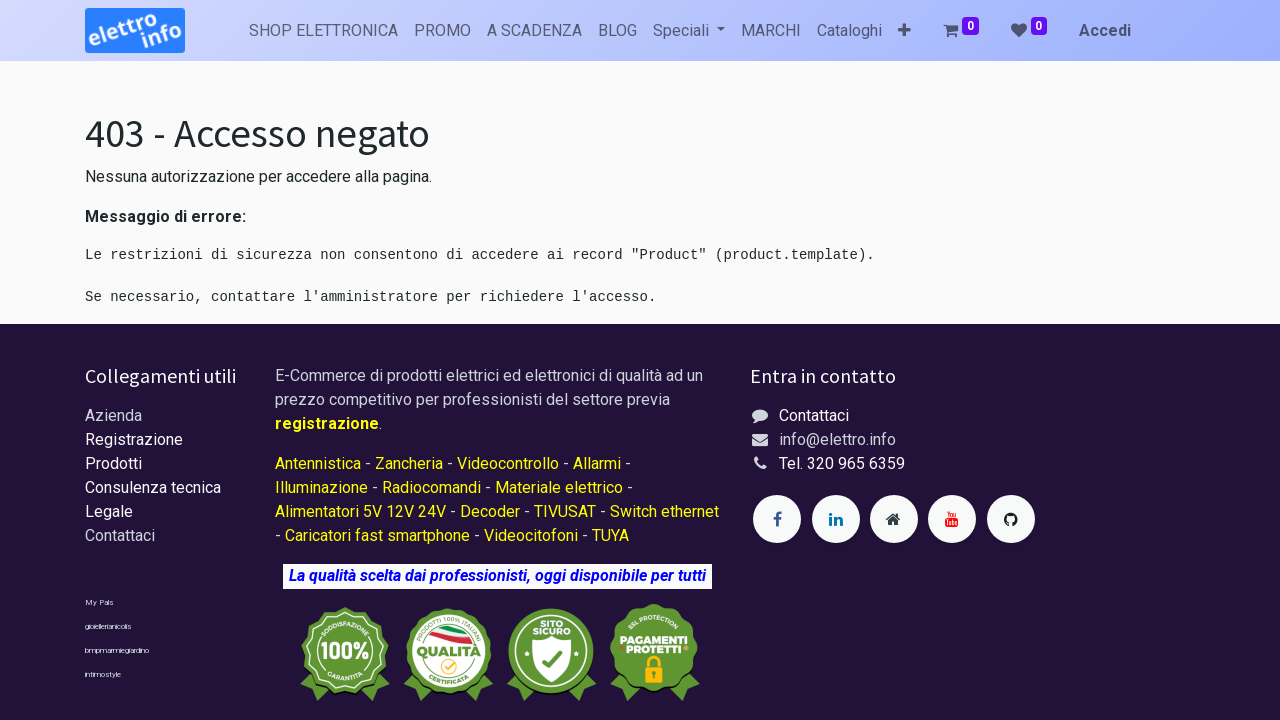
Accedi (1105, 30)
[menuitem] (323, 31)
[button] (904, 31)
